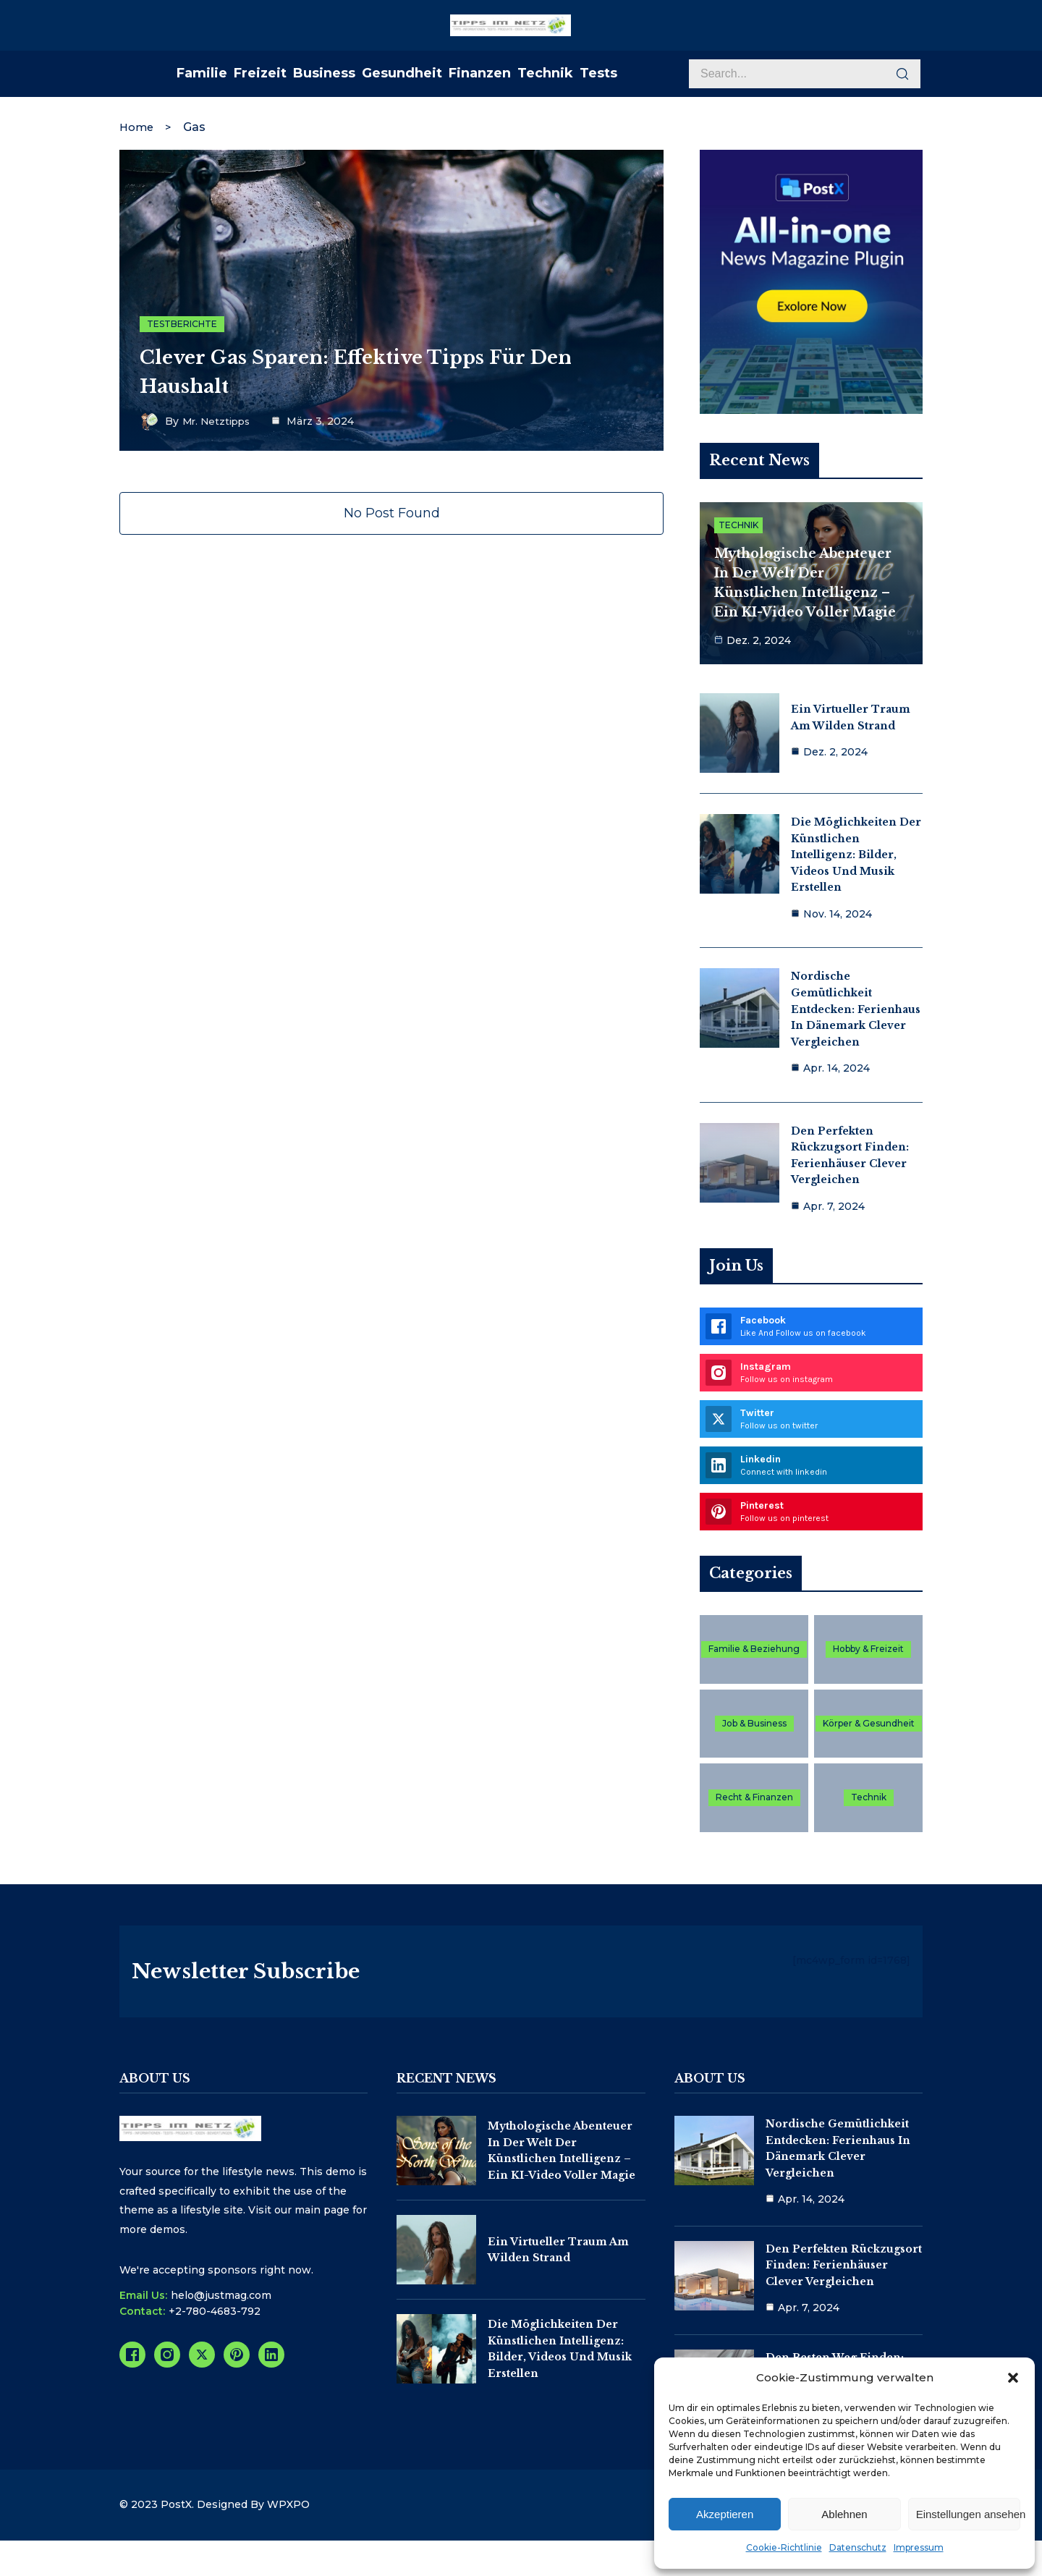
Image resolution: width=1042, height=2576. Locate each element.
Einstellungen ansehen (968, 2514)
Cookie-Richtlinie (784, 2547)
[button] (1013, 2377)
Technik (738, 525)
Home (137, 123)
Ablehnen (844, 2514)
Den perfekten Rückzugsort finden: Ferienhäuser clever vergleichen (844, 2285)
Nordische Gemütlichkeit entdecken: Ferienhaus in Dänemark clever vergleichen (855, 1006)
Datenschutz (857, 2547)
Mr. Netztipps (218, 418)
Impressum (919, 2547)
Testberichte (182, 320)
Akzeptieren (724, 2514)
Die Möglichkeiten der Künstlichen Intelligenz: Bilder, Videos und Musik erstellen (856, 852)
